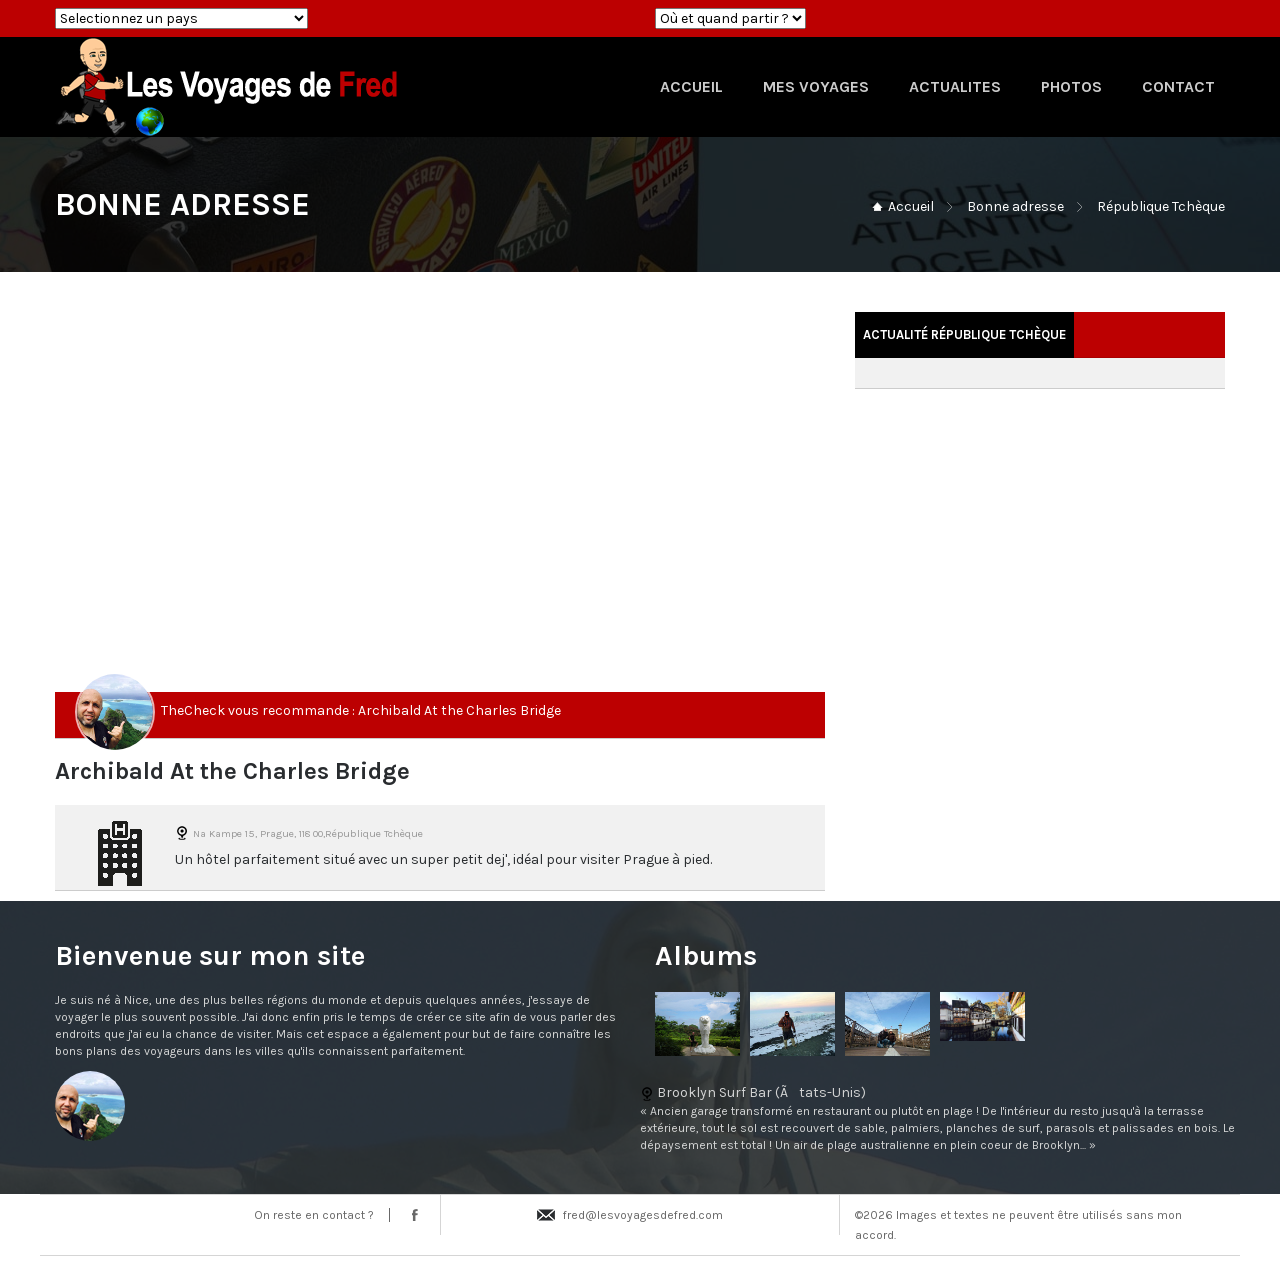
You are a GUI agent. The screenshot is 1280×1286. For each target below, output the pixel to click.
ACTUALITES (955, 86)
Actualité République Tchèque (964, 334)
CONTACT (1178, 86)
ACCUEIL (691, 86)
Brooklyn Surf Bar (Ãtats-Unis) (640, 1119)
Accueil (911, 206)
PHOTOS (1071, 86)
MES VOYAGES (816, 86)
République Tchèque (1161, 206)
